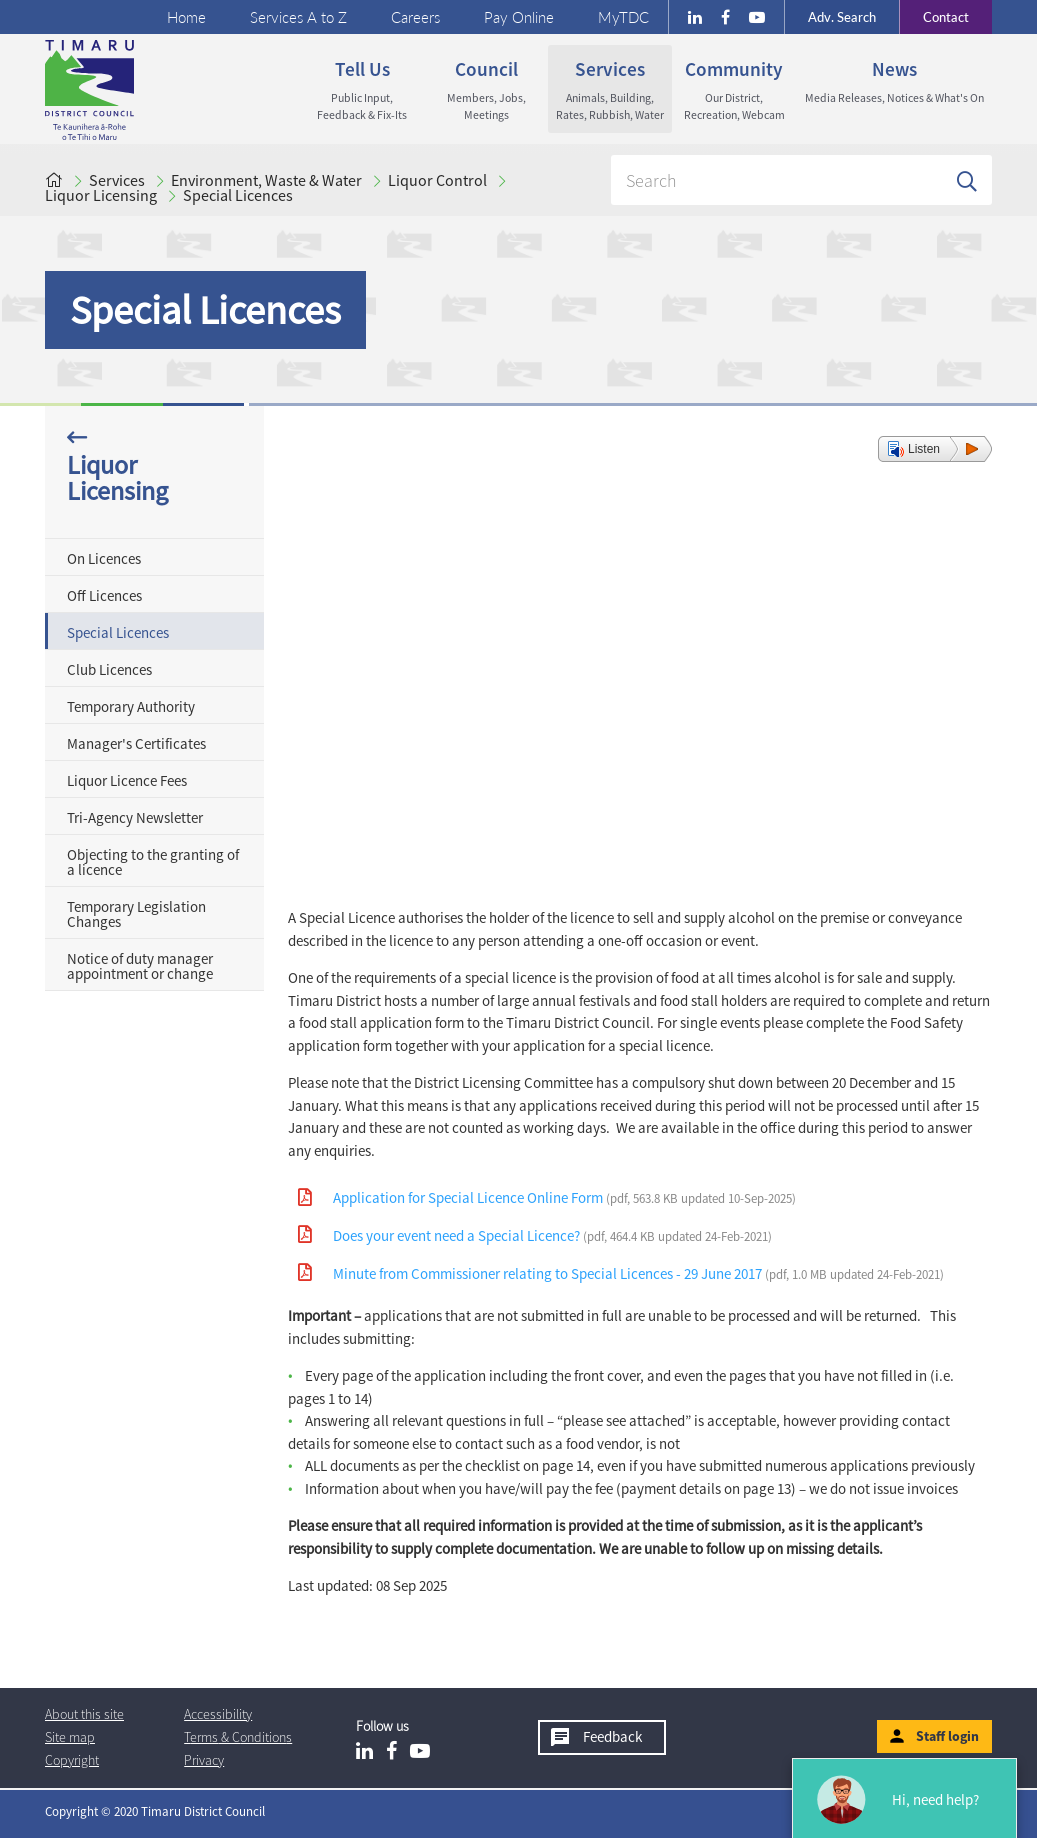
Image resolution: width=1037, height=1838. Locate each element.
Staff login (947, 1736)
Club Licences (109, 669)
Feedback (612, 1736)
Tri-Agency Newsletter (135, 817)
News (894, 81)
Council (486, 90)
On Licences (104, 558)
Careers (415, 17)
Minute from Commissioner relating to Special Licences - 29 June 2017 (638, 1273)
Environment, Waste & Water (266, 180)
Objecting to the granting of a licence (153, 862)
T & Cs (238, 1737)
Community (734, 90)
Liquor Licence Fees (127, 780)
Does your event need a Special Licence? (552, 1235)
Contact (934, 17)
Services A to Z (298, 17)
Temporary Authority (131, 706)
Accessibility (218, 1714)
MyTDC (623, 17)
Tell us (362, 90)
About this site (84, 1714)
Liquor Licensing (101, 195)
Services (610, 90)
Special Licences (238, 195)
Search (842, 17)
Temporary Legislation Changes (136, 914)
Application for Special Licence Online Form (564, 1197)
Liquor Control (437, 180)
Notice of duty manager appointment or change (140, 966)
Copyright (72, 1760)
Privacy (204, 1760)
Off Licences (104, 595)
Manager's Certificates (136, 743)
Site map (70, 1737)
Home (186, 17)
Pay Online (519, 17)
